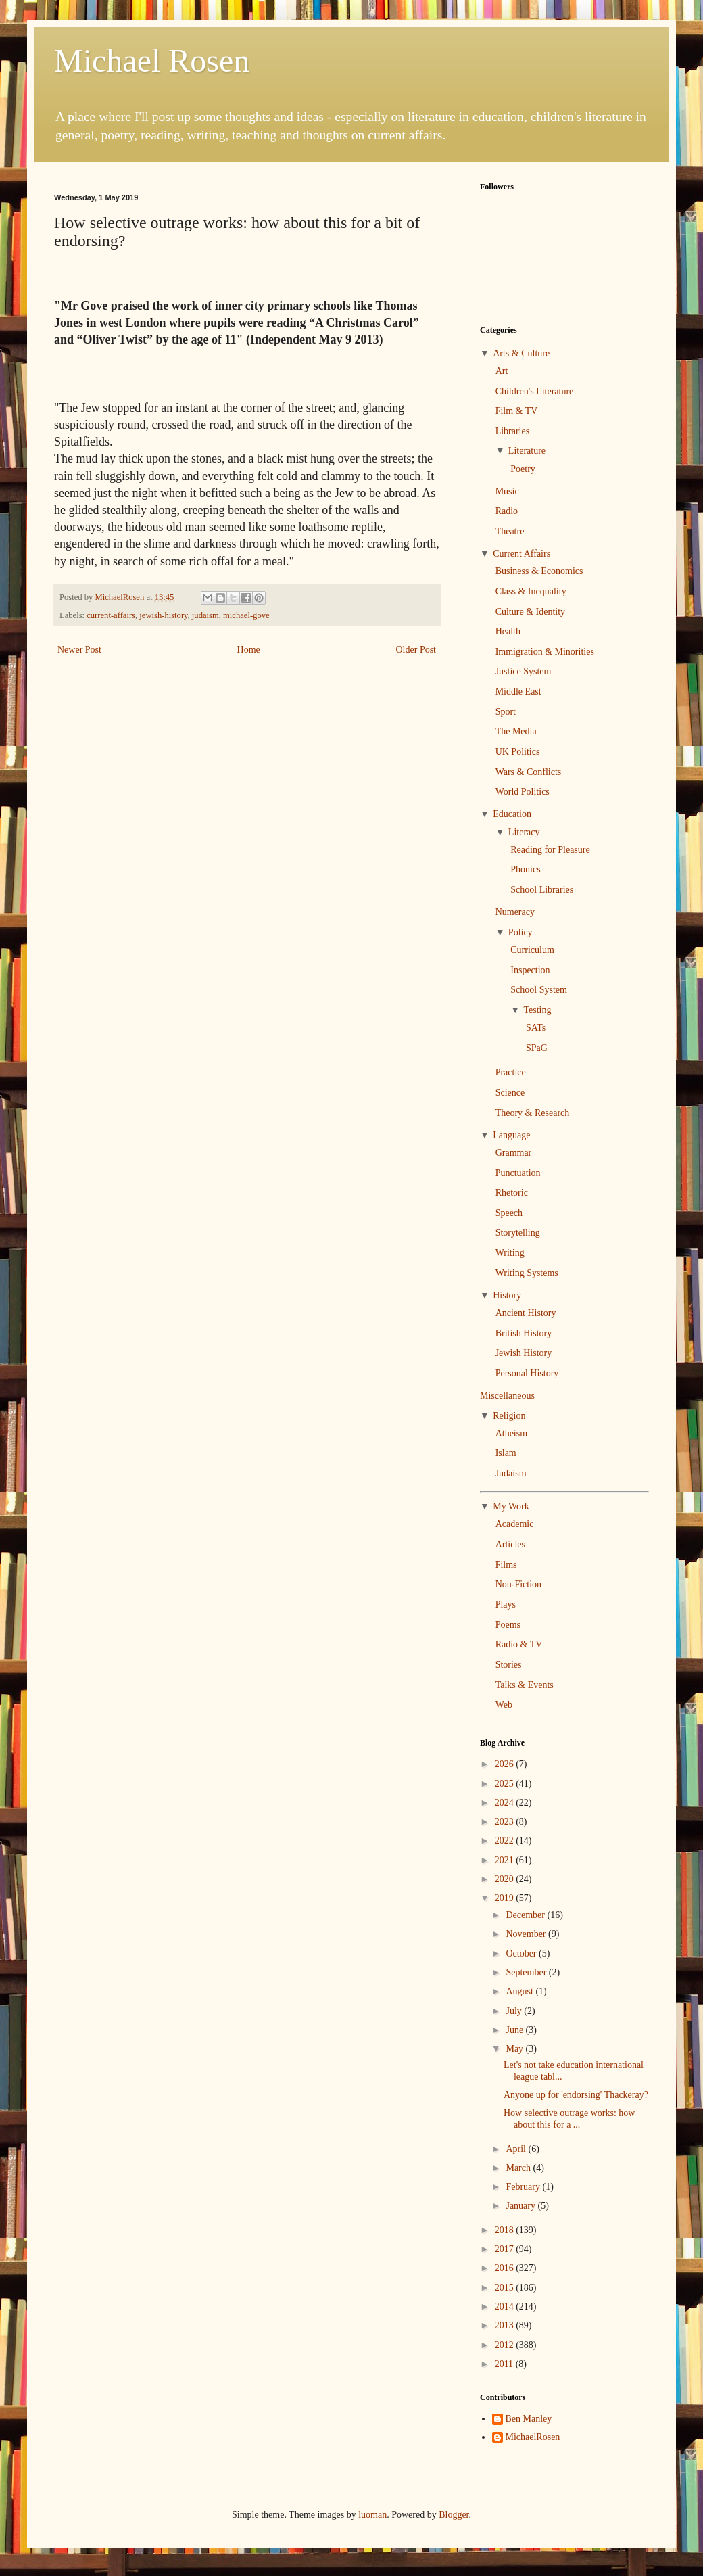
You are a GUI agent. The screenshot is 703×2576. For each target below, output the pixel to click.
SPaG (537, 1048)
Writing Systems (526, 1273)
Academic (514, 1524)
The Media (516, 731)
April (517, 2149)
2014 (505, 2306)
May (515, 2049)
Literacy (524, 832)
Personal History (527, 1373)
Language (511, 1135)
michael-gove (246, 615)
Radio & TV (519, 1644)
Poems (507, 1625)
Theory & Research (532, 1113)
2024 (505, 1803)
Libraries (512, 431)
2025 (505, 1784)
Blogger (453, 2515)
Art (501, 371)
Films (506, 1565)
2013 (505, 2325)
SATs (536, 1028)
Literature (527, 451)
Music (507, 491)
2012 (505, 2345)
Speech (509, 1213)
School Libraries (541, 890)
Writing (510, 1253)
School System (538, 990)
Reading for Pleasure (549, 850)
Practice (510, 1072)
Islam (505, 1453)
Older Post (416, 650)
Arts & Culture (521, 353)
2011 (505, 2364)
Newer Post (79, 650)
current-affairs (111, 615)
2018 (505, 2230)
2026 (505, 1764)
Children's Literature (534, 391)
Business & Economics (539, 571)
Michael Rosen (151, 60)
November (527, 1934)
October (522, 1953)
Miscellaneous (507, 1395)
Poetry (522, 469)
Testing (537, 1010)
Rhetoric (511, 1193)
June (515, 2030)
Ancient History (525, 1313)
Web (503, 1705)
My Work (511, 1506)
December (526, 1915)
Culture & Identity (530, 612)
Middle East (518, 691)
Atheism (511, 1433)
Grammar (513, 1153)
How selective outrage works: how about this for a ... (569, 2119)
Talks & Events (524, 1685)
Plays (505, 1604)
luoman (372, 2515)
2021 (505, 1860)
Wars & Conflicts (528, 772)
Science (510, 1092)
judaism (205, 615)
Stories (508, 1665)
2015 (505, 2287)
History (507, 1295)
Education (512, 814)
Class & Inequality (530, 591)
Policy (520, 932)
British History (523, 1333)
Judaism (511, 1473)
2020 (505, 1879)
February (524, 2187)
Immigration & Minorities (544, 652)
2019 (505, 1898)
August (520, 1991)
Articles (510, 1544)
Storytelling (517, 1232)
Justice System (523, 671)
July (515, 2011)
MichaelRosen (533, 2437)
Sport (505, 712)
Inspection (530, 970)
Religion (509, 1416)
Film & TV (516, 411)
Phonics (525, 869)
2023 (505, 1822)
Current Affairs (521, 553)
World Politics (522, 792)
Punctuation (518, 1173)
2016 (505, 2268)
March (519, 2168)
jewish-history (163, 615)
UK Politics (517, 752)
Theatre (510, 531)
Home (248, 650)
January (521, 2206)
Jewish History (523, 1353)
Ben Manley (529, 2419)
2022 (505, 1840)
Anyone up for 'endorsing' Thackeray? (576, 2095)
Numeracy (515, 912)
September (527, 1972)
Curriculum (532, 950)
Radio (506, 511)
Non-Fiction (518, 1584)
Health (507, 631)
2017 (505, 2249)
